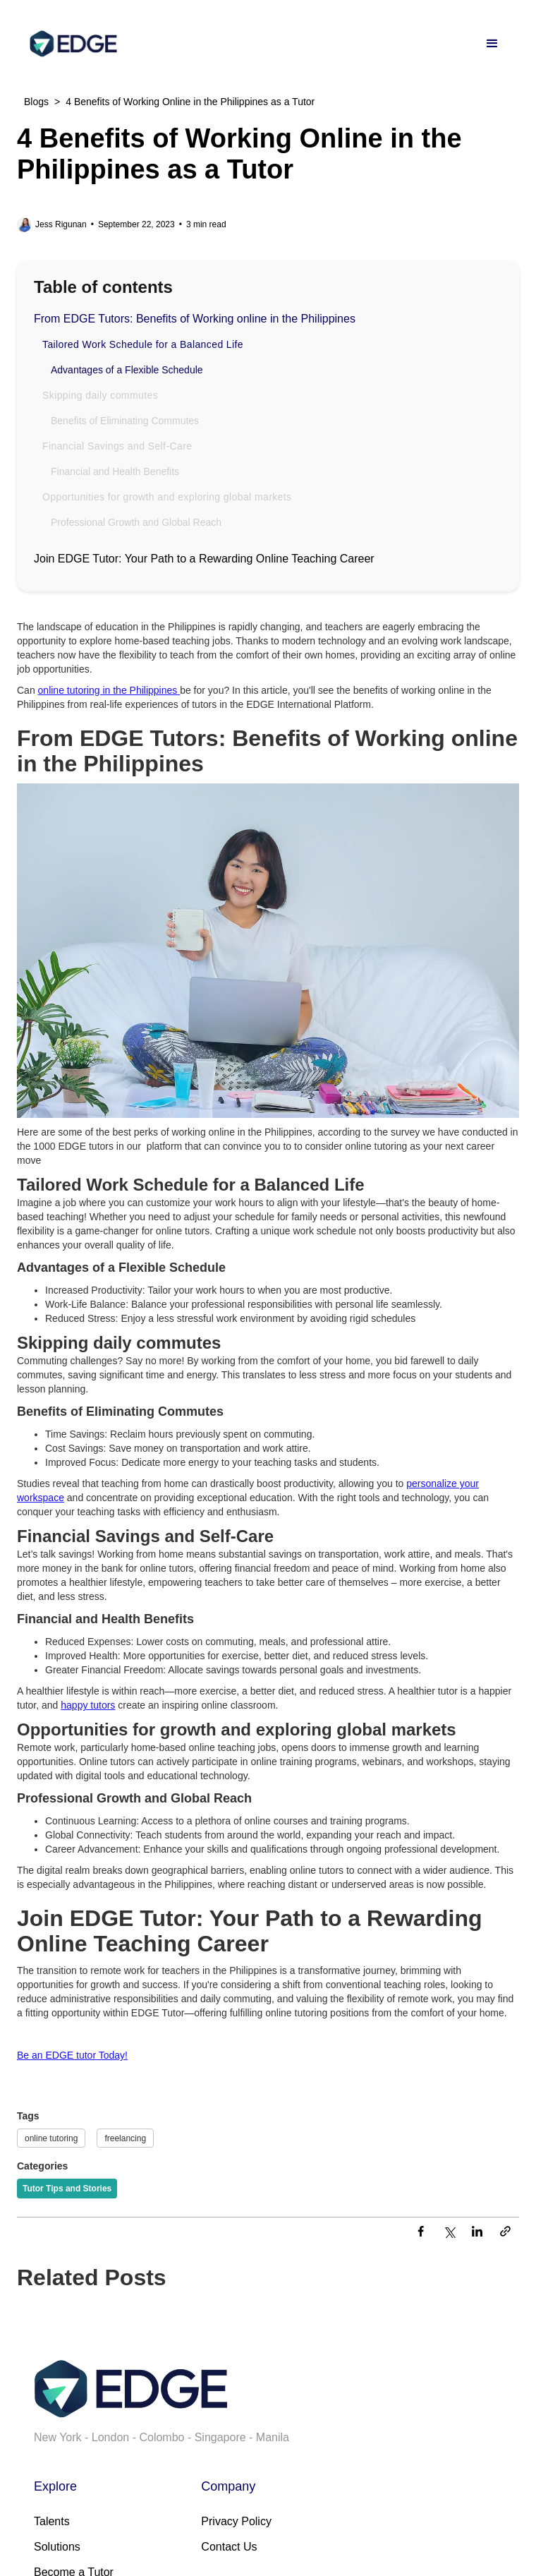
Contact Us (229, 2547)
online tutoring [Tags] (51, 2138)
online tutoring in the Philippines (109, 690)
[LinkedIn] (477, 2233)
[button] (492, 44)
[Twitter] (448, 2233)
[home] (70, 43)
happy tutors (88, 1705)
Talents (52, 2521)
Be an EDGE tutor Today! (72, 2055)
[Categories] (67, 2188)
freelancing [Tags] (125, 2138)
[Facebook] (420, 2233)
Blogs (36, 101)
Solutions (57, 2547)
